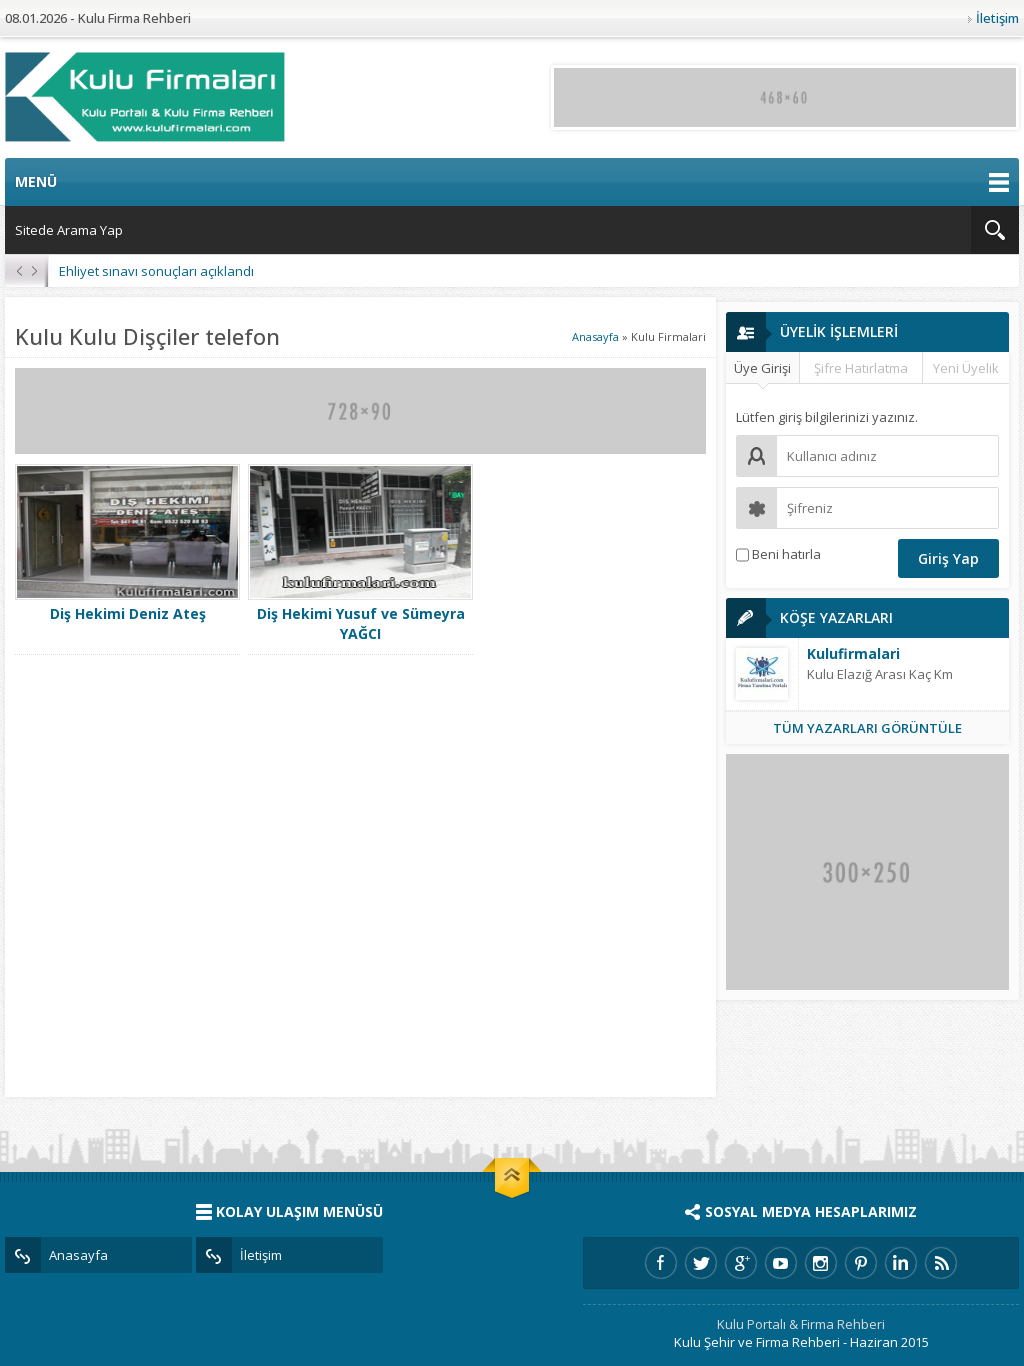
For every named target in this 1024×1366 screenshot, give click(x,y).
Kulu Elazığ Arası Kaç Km (880, 674)
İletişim (997, 18)
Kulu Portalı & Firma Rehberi (801, 1324)
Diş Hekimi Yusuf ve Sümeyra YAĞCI (361, 623)
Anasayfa (595, 336)
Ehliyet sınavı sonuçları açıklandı (156, 271)
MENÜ (512, 182)
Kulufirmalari (853, 653)
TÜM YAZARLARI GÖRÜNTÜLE (867, 728)
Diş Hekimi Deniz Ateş (128, 613)
